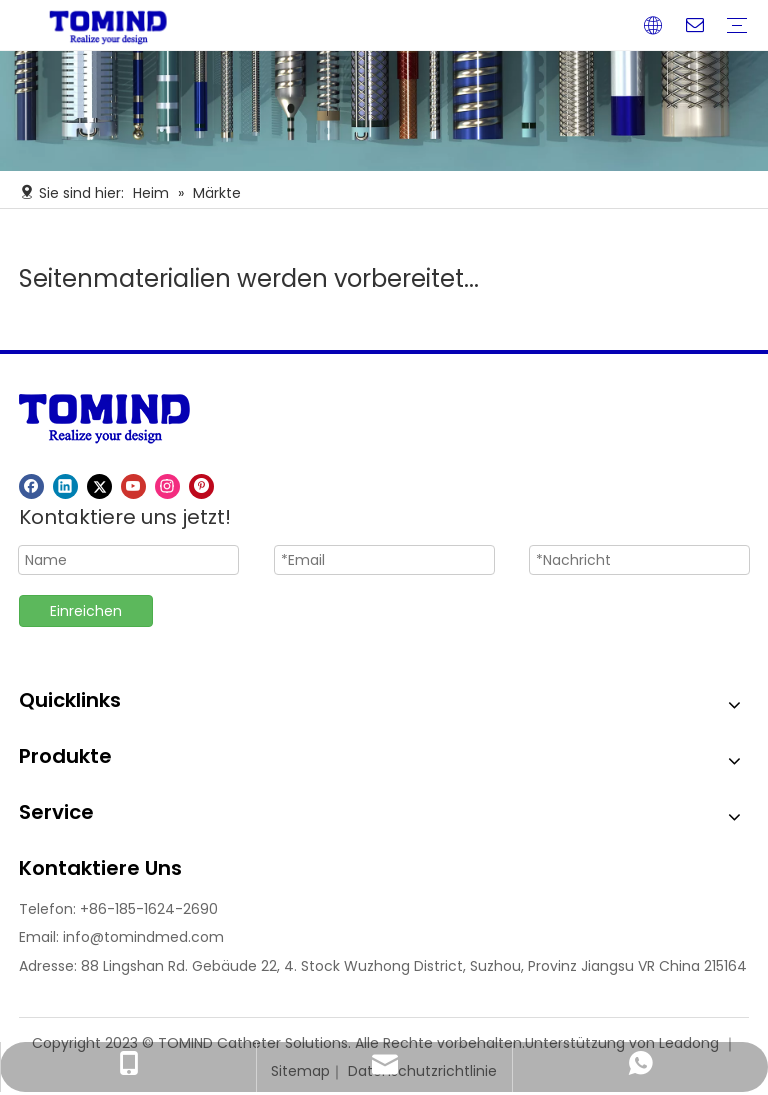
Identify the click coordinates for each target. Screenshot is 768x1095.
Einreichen (86, 611)
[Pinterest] (201, 486)
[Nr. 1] (384, 111)
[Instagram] (167, 486)
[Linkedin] (65, 486)
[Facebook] (31, 486)
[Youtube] (133, 486)
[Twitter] (99, 486)
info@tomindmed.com (143, 937)
